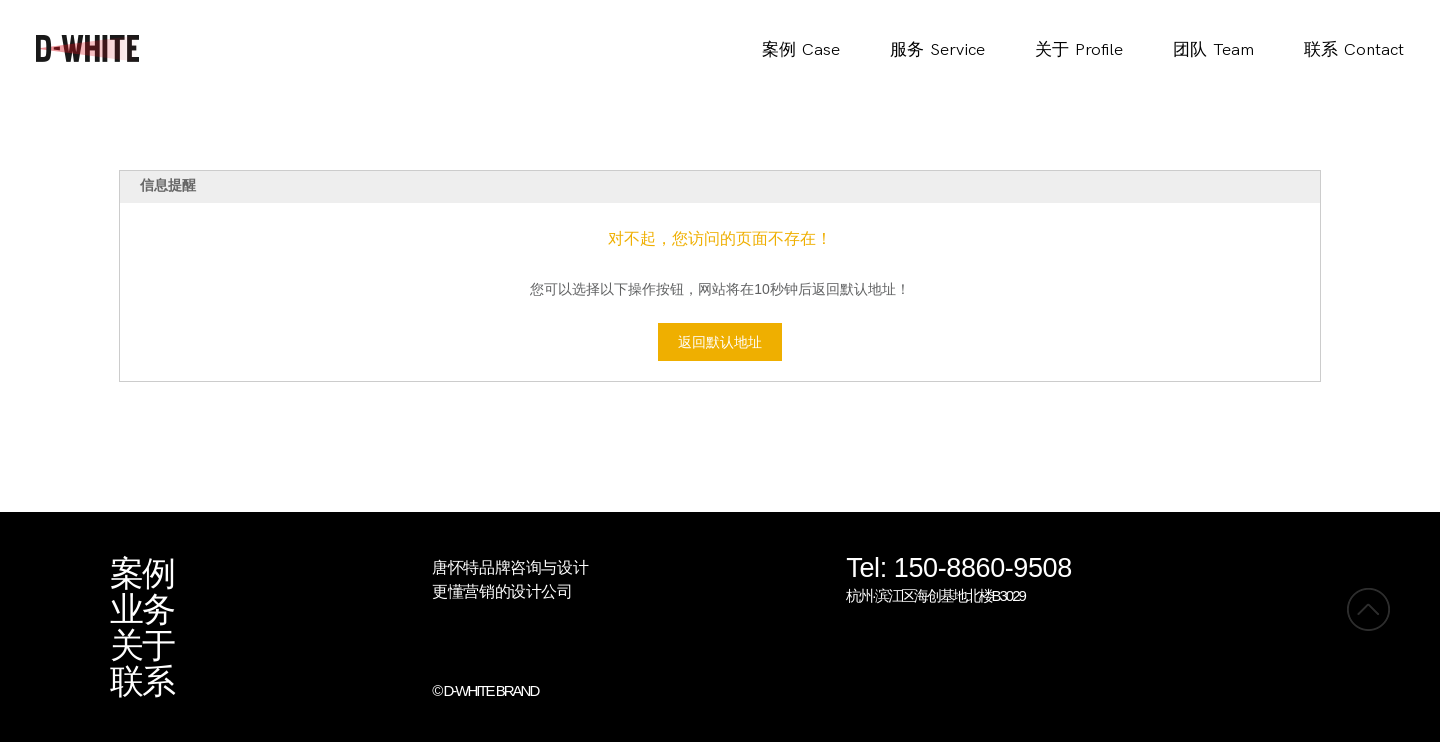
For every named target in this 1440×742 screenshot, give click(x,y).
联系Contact (1354, 50)
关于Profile (1079, 50)
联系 (142, 682)
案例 (142, 574)
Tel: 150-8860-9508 (958, 569)
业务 (142, 610)
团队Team (1213, 50)
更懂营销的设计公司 (502, 591)
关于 (142, 646)
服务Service (937, 50)
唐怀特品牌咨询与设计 (510, 567)
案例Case (801, 50)
